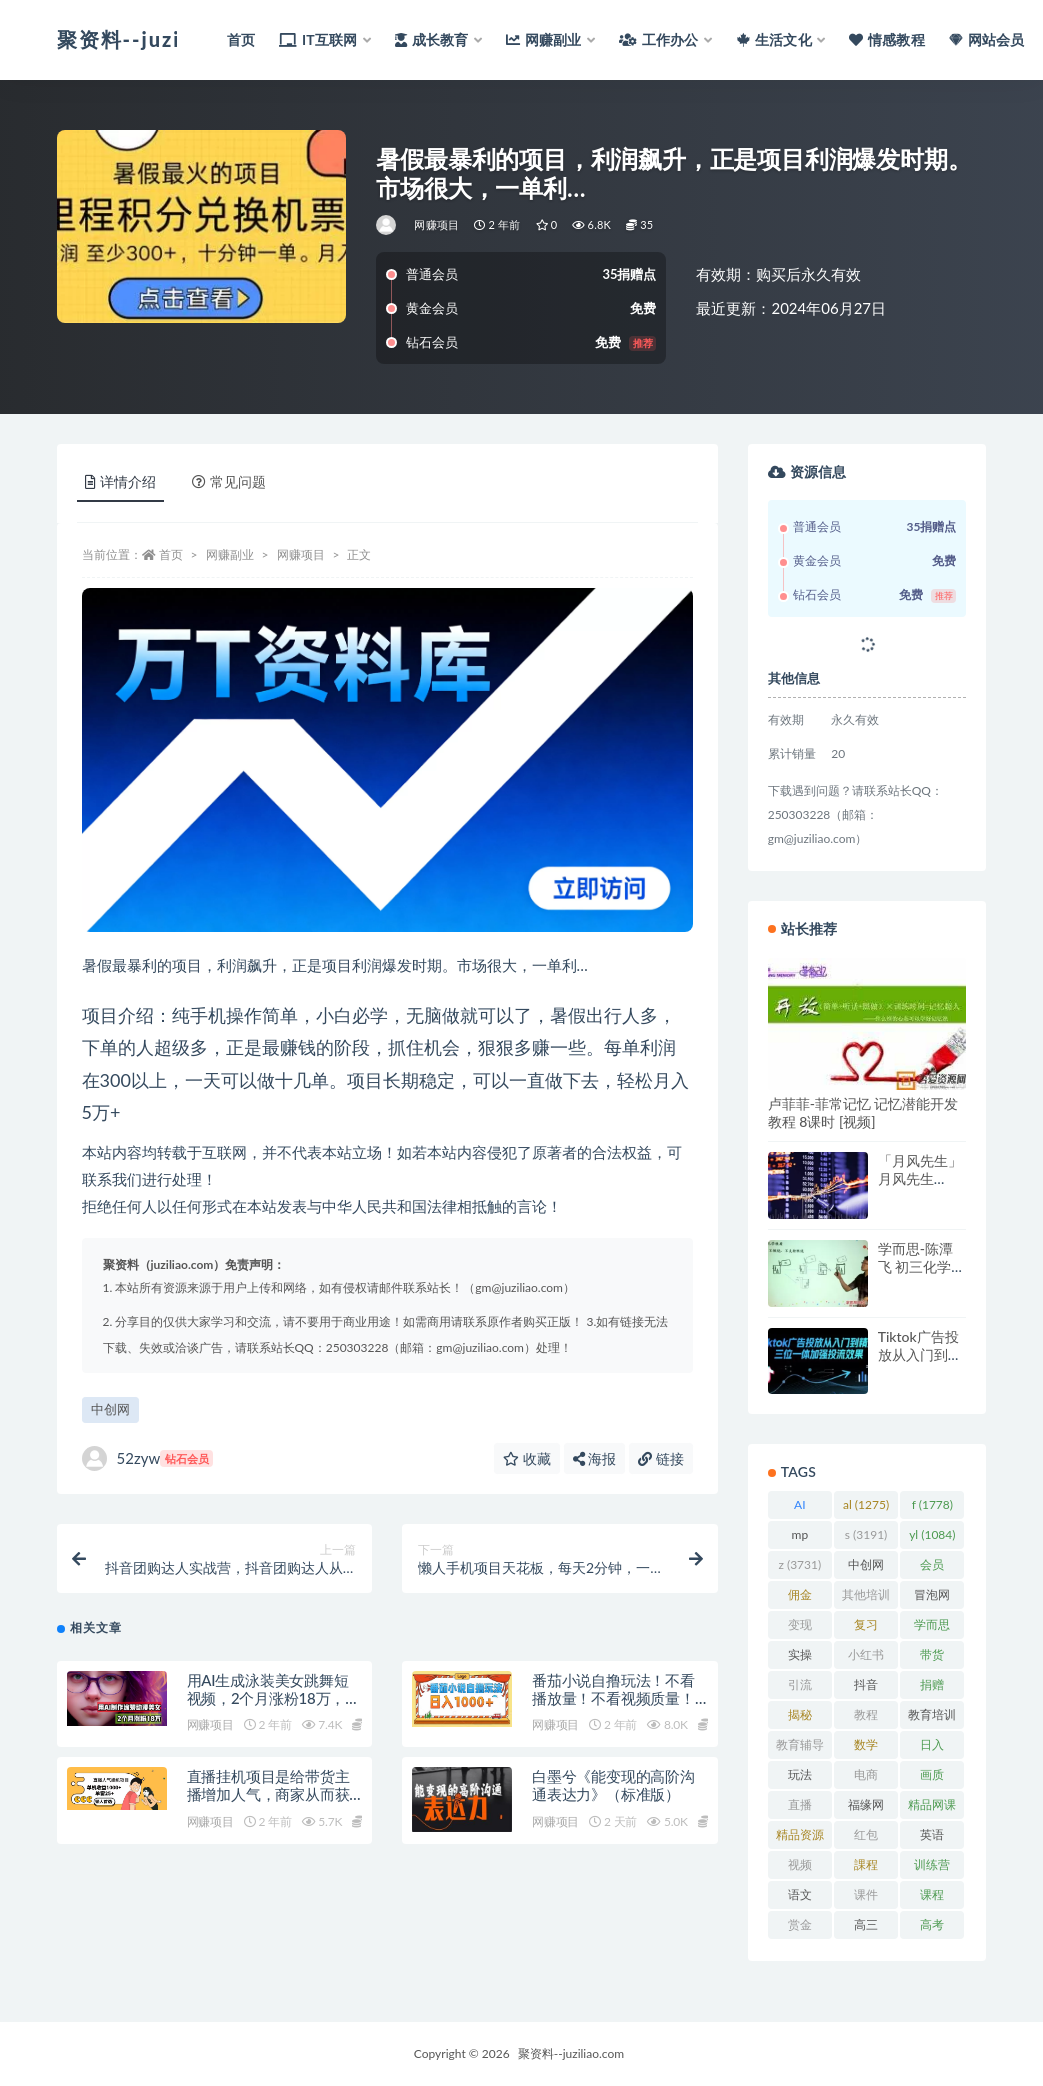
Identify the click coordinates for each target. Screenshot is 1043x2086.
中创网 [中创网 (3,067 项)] (866, 1568)
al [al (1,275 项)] (866, 1504)
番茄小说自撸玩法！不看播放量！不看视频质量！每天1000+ (613, 1700)
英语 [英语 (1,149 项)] (932, 1838)
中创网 (110, 1409)
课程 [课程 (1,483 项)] (932, 1898)
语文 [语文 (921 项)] (799, 1898)
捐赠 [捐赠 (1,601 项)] (932, 1688)
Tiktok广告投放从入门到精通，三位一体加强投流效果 (920, 1363)
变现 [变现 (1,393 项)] (800, 1628)
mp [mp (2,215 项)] (800, 1538)
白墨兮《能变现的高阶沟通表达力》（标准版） (613, 1787)
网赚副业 (230, 554)
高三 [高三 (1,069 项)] (866, 1928)
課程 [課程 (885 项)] (865, 1868)
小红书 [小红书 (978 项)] (866, 1658)
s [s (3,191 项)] (866, 1534)
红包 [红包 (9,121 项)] (866, 1838)
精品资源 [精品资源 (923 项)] (800, 1838)
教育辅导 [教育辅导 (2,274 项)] (800, 1748)
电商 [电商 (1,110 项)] (866, 1778)
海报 (595, 1458)
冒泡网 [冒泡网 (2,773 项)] (932, 1598)
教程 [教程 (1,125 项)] (866, 1718)
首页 (171, 554)
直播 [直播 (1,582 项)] (800, 1808)
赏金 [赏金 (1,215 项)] (800, 1928)
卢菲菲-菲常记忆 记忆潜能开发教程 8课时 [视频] (863, 1112)
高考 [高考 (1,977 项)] (932, 1928)
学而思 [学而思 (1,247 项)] (932, 1628)
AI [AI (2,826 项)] (800, 1508)
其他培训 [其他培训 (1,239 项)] (866, 1598)
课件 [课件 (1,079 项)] (866, 1898)
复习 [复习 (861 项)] (865, 1628)
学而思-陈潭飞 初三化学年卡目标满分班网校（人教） (922, 1275)
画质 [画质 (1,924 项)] (932, 1778)
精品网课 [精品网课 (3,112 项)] (932, 1808)
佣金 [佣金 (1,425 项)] (800, 1598)
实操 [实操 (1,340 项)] (800, 1658)
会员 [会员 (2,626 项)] (932, 1568)
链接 (661, 1458)
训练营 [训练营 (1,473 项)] (932, 1868)
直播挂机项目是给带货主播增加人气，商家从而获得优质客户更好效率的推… (274, 1796)
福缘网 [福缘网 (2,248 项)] (866, 1808)
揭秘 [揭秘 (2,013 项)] (800, 1718)
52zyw (148, 1458)
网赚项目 (436, 224)
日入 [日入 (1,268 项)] (932, 1748)
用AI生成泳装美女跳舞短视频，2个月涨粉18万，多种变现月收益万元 (274, 1700)
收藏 (527, 1458)
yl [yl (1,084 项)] (932, 1534)
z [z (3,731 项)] (799, 1564)
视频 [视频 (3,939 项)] (800, 1868)
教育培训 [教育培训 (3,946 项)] (932, 1718)
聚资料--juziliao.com (571, 2053)
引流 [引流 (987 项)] (799, 1688)
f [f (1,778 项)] (932, 1504)
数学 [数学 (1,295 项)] (866, 1748)
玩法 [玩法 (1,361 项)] (800, 1778)
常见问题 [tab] (229, 481)
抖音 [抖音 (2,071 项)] (866, 1688)
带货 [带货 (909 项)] (932, 1658)
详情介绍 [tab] (120, 481)
